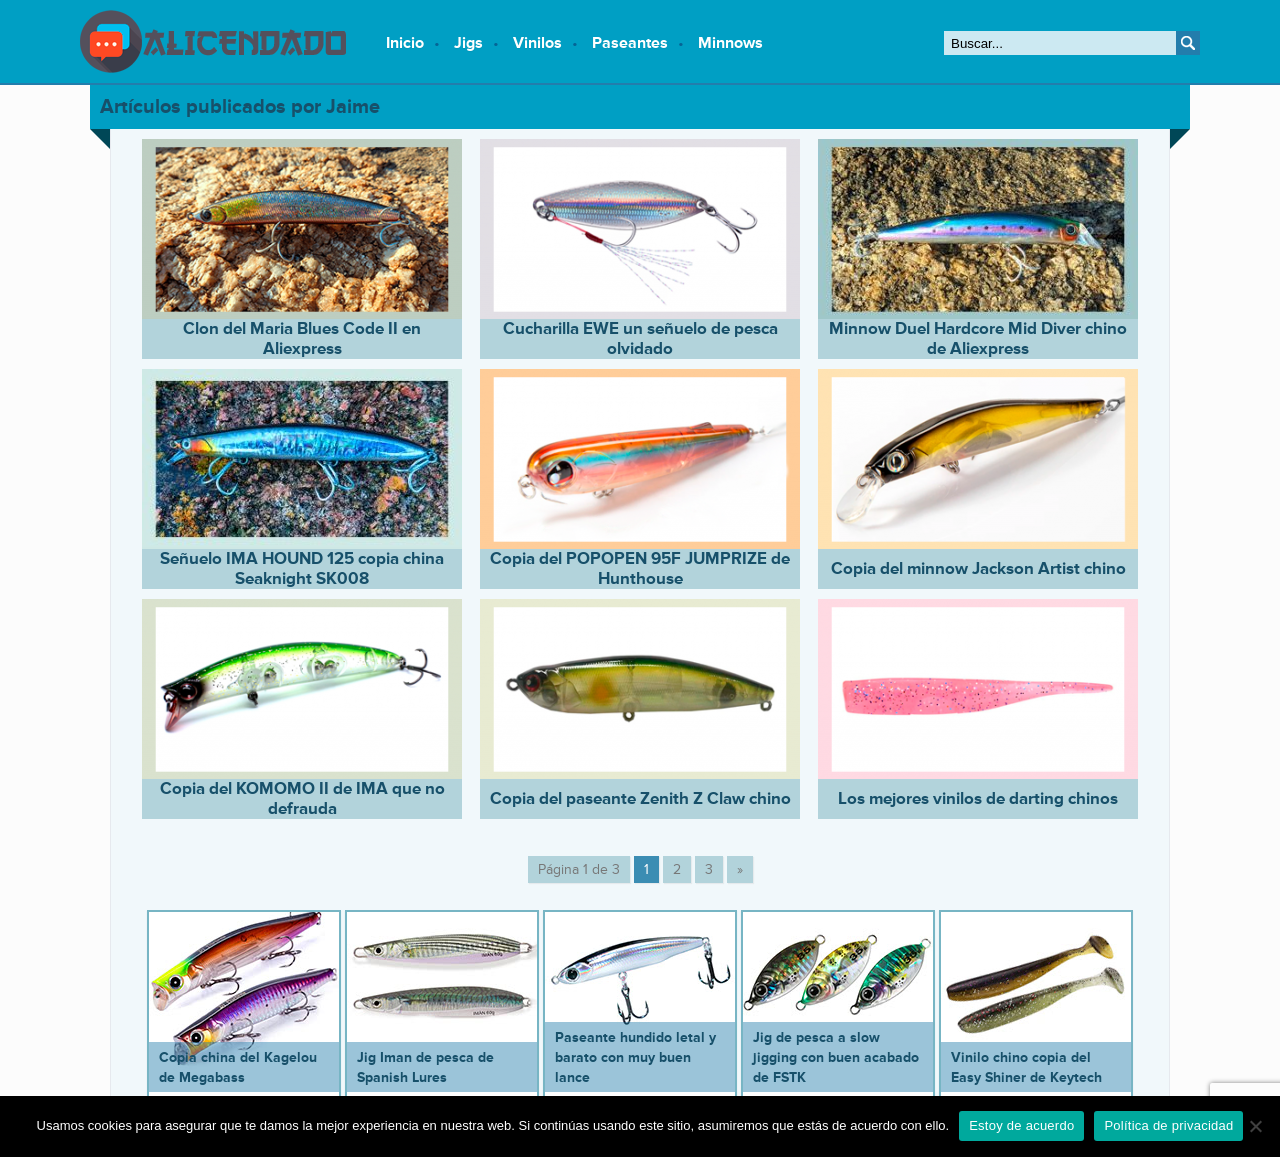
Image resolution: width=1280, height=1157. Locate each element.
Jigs (468, 43)
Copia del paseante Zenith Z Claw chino (640, 799)
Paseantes (630, 43)
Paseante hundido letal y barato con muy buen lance (635, 1057)
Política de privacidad (1168, 1125)
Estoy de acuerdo (1021, 1125)
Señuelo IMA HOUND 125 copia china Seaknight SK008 (302, 569)
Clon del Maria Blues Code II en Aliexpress (302, 339)
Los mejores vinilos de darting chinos (978, 799)
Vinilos (537, 43)
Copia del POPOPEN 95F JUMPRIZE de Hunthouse (640, 569)
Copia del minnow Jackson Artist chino (978, 569)
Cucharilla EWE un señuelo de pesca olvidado (640, 339)
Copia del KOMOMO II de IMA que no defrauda (302, 799)
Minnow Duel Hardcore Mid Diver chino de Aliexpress (978, 339)
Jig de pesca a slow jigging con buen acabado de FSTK (836, 1057)
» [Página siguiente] (740, 869)
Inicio (405, 43)
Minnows (730, 43)
